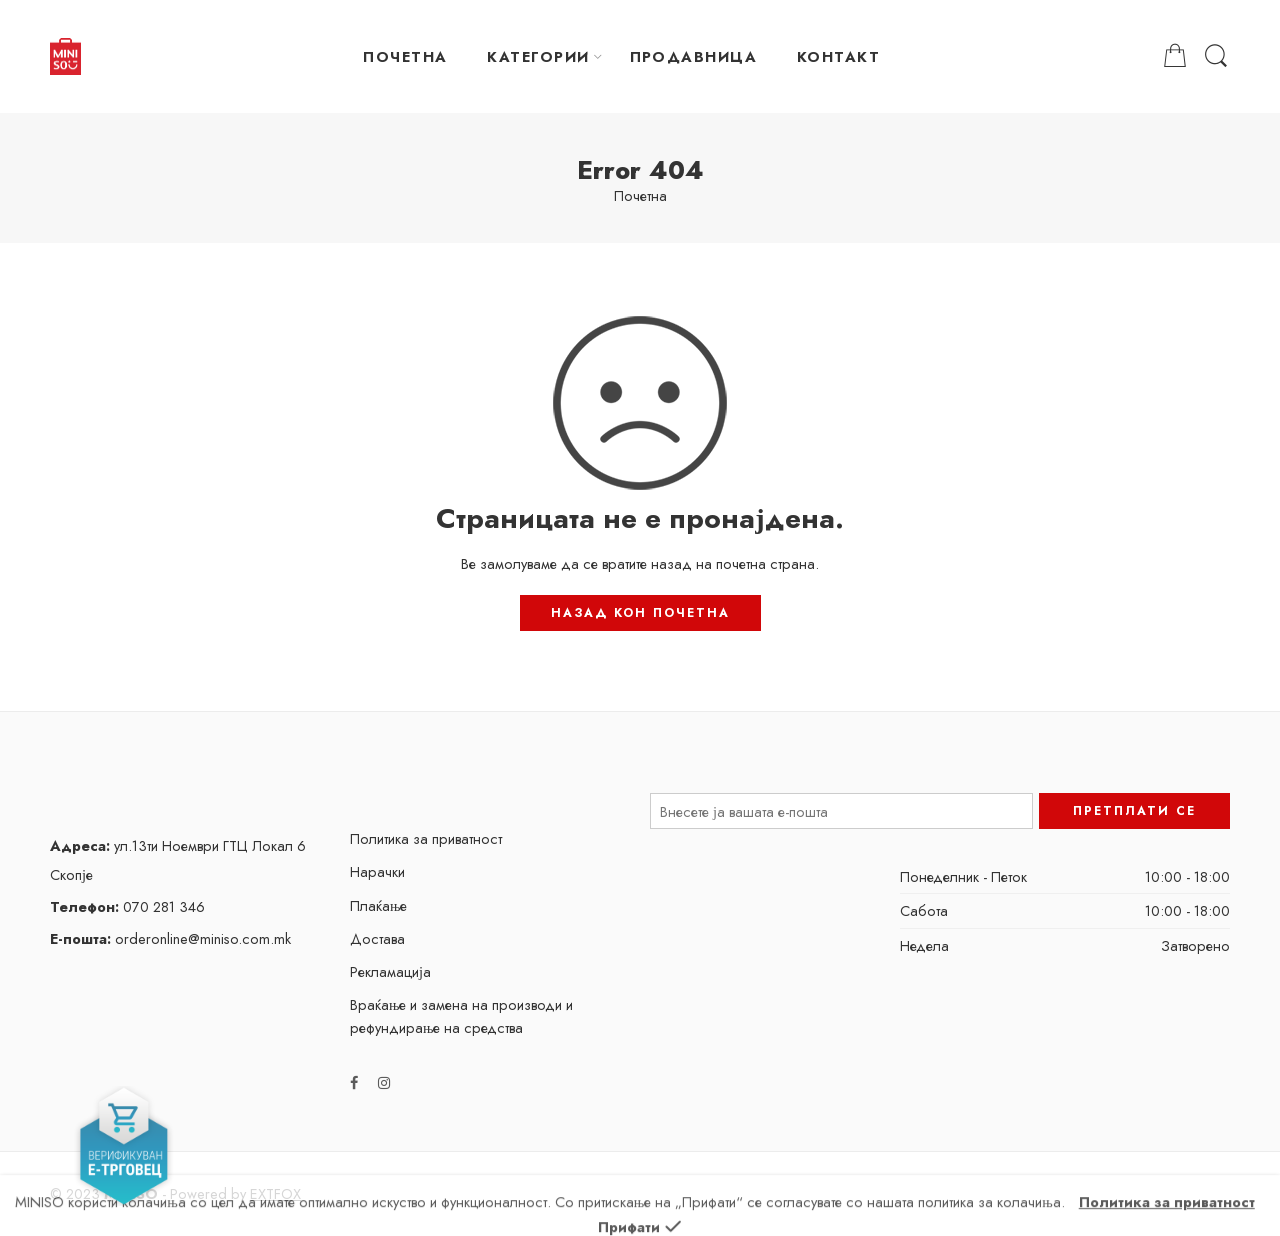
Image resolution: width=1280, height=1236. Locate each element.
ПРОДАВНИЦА (694, 56)
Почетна (640, 196)
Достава (377, 938)
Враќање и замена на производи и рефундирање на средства (462, 1016)
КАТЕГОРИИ (538, 56)
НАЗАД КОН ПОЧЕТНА (640, 613)
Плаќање (379, 905)
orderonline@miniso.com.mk (170, 938)
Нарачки (377, 871)
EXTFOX (275, 1193)
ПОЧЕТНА (405, 56)
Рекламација (390, 971)
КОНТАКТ (838, 56)
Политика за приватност (426, 838)
